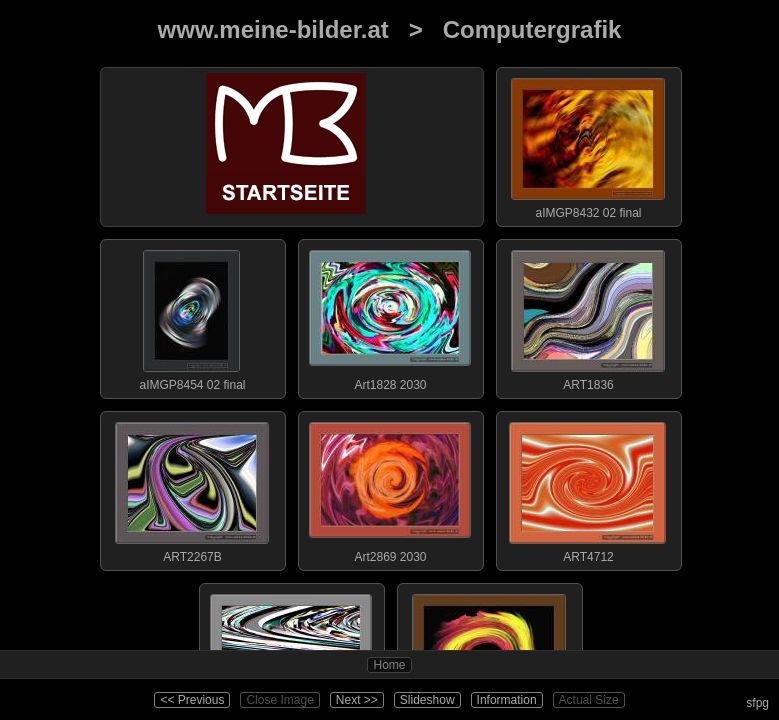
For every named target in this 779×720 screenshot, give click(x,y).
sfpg (757, 703)
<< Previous (192, 700)
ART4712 (588, 488)
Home (389, 665)
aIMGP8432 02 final (588, 144)
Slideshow (427, 700)
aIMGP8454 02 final (192, 316)
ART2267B (192, 488)
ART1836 (588, 316)
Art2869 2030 (390, 488)
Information (507, 700)
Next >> (357, 700)
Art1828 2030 (390, 316)
